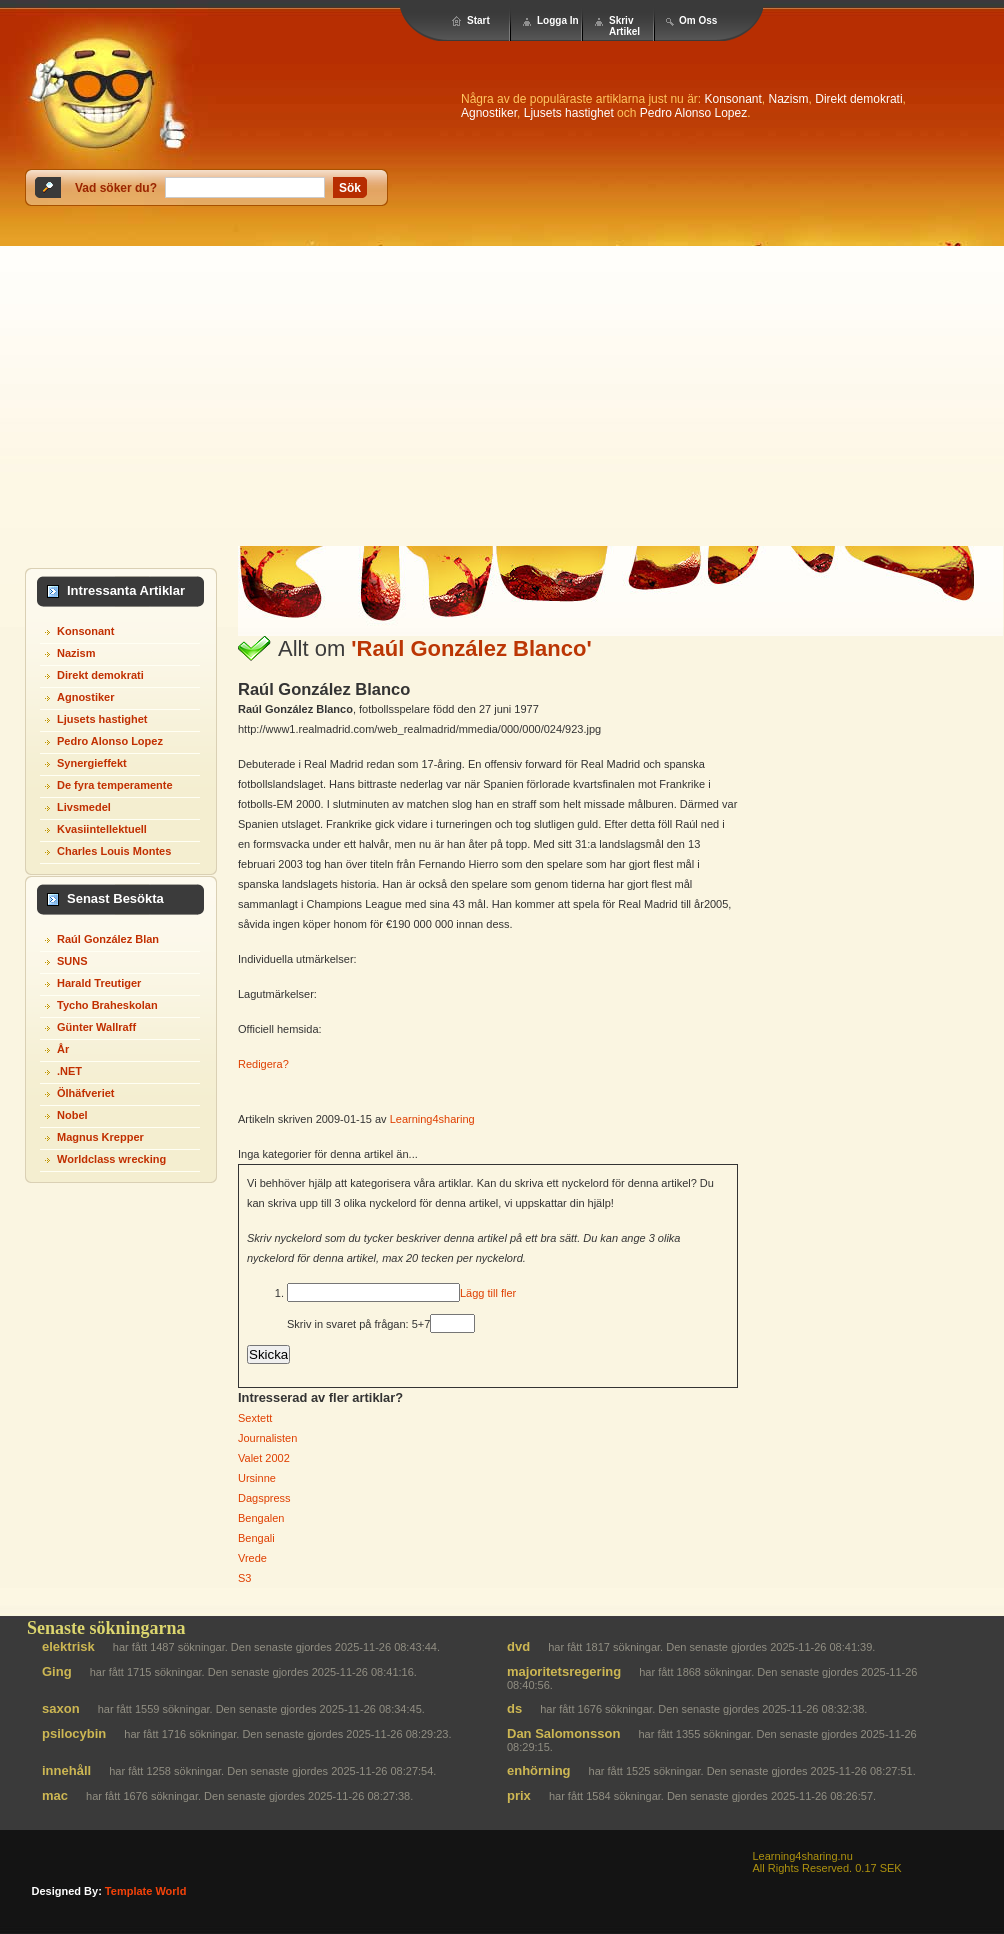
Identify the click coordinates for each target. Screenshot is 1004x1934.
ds (514, 1708)
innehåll (66, 1770)
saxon (61, 1708)
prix (519, 1795)
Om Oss (698, 20)
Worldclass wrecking (111, 1159)
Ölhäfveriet (85, 1093)
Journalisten (267, 1438)
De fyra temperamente (115, 785)
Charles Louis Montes (114, 851)
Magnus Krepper (100, 1137)
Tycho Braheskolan (107, 1005)
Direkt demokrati (858, 99)
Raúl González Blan (108, 939)
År (63, 1049)
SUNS (72, 961)
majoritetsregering (564, 1671)
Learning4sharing (432, 1119)
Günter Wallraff (96, 1027)
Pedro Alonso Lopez (693, 113)
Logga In (558, 20)
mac (55, 1795)
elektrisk (68, 1646)
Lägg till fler (488, 1293)
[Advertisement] (502, 396)
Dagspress (264, 1498)
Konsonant (732, 99)
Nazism (789, 99)
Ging (57, 1671)
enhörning (539, 1770)
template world (146, 1891)
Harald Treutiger (99, 983)
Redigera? (263, 1064)
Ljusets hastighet (569, 113)
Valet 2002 (264, 1458)
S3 (244, 1578)
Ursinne (257, 1478)
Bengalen (261, 1518)
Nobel (72, 1115)
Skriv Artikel (624, 26)
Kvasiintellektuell (102, 829)
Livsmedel (84, 807)
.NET (69, 1071)
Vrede (252, 1558)
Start (478, 20)
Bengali (256, 1538)
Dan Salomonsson (563, 1733)
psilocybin (74, 1733)
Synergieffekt (92, 763)
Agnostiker (489, 113)
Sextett (255, 1418)
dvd (518, 1646)
